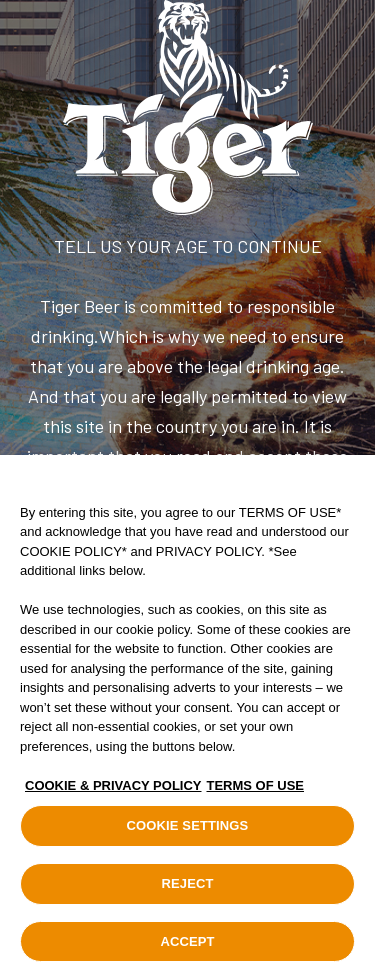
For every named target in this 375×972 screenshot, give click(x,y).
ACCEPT (187, 949)
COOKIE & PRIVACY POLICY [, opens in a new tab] (113, 793)
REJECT (187, 891)
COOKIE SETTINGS (188, 833)
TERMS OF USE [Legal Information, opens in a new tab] (256, 793)
